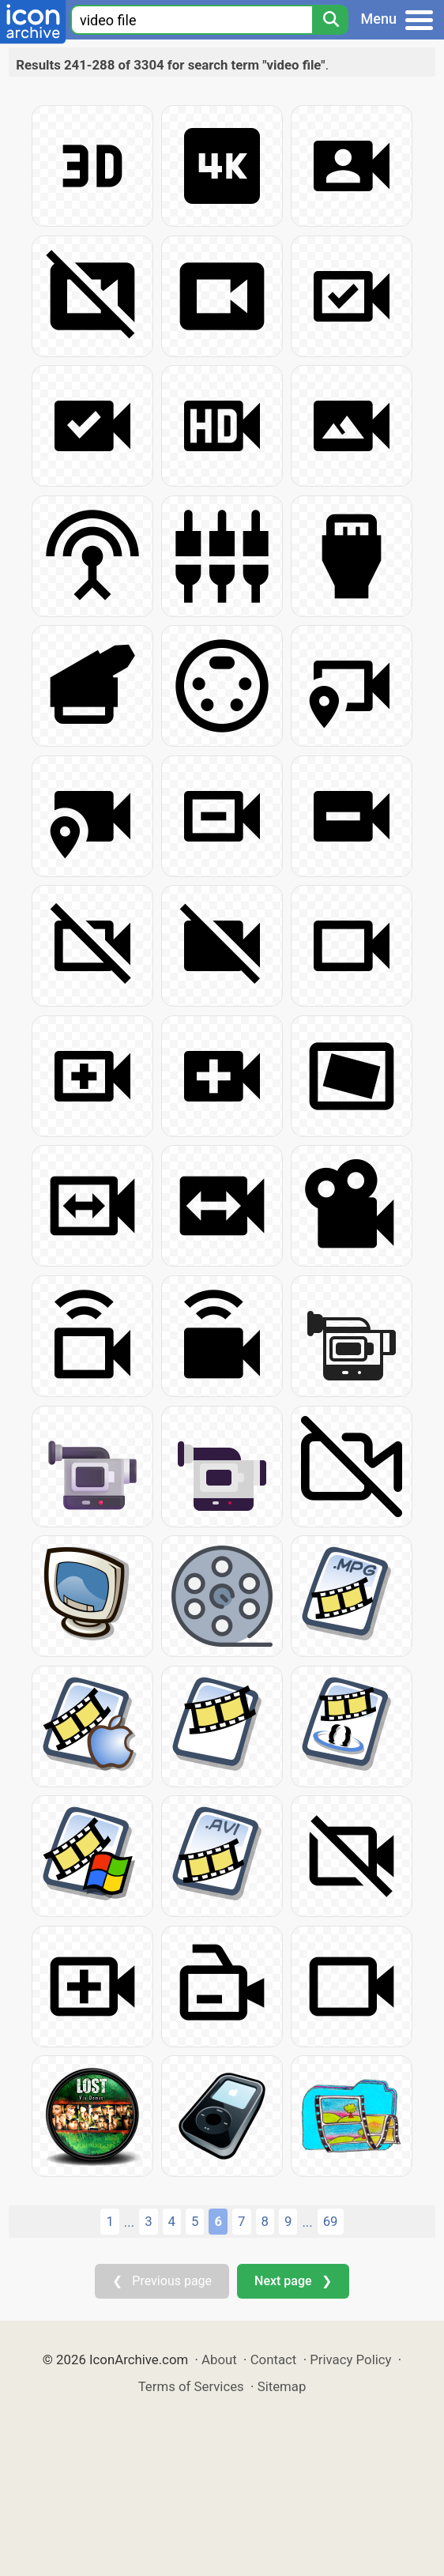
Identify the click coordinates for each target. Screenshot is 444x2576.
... (129, 2222)
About (219, 2359)
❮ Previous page (162, 2280)
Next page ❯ (292, 2280)
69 (330, 2221)
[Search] (330, 20)
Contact (273, 2359)
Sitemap (282, 2386)
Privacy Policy (350, 2359)
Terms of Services (191, 2386)
